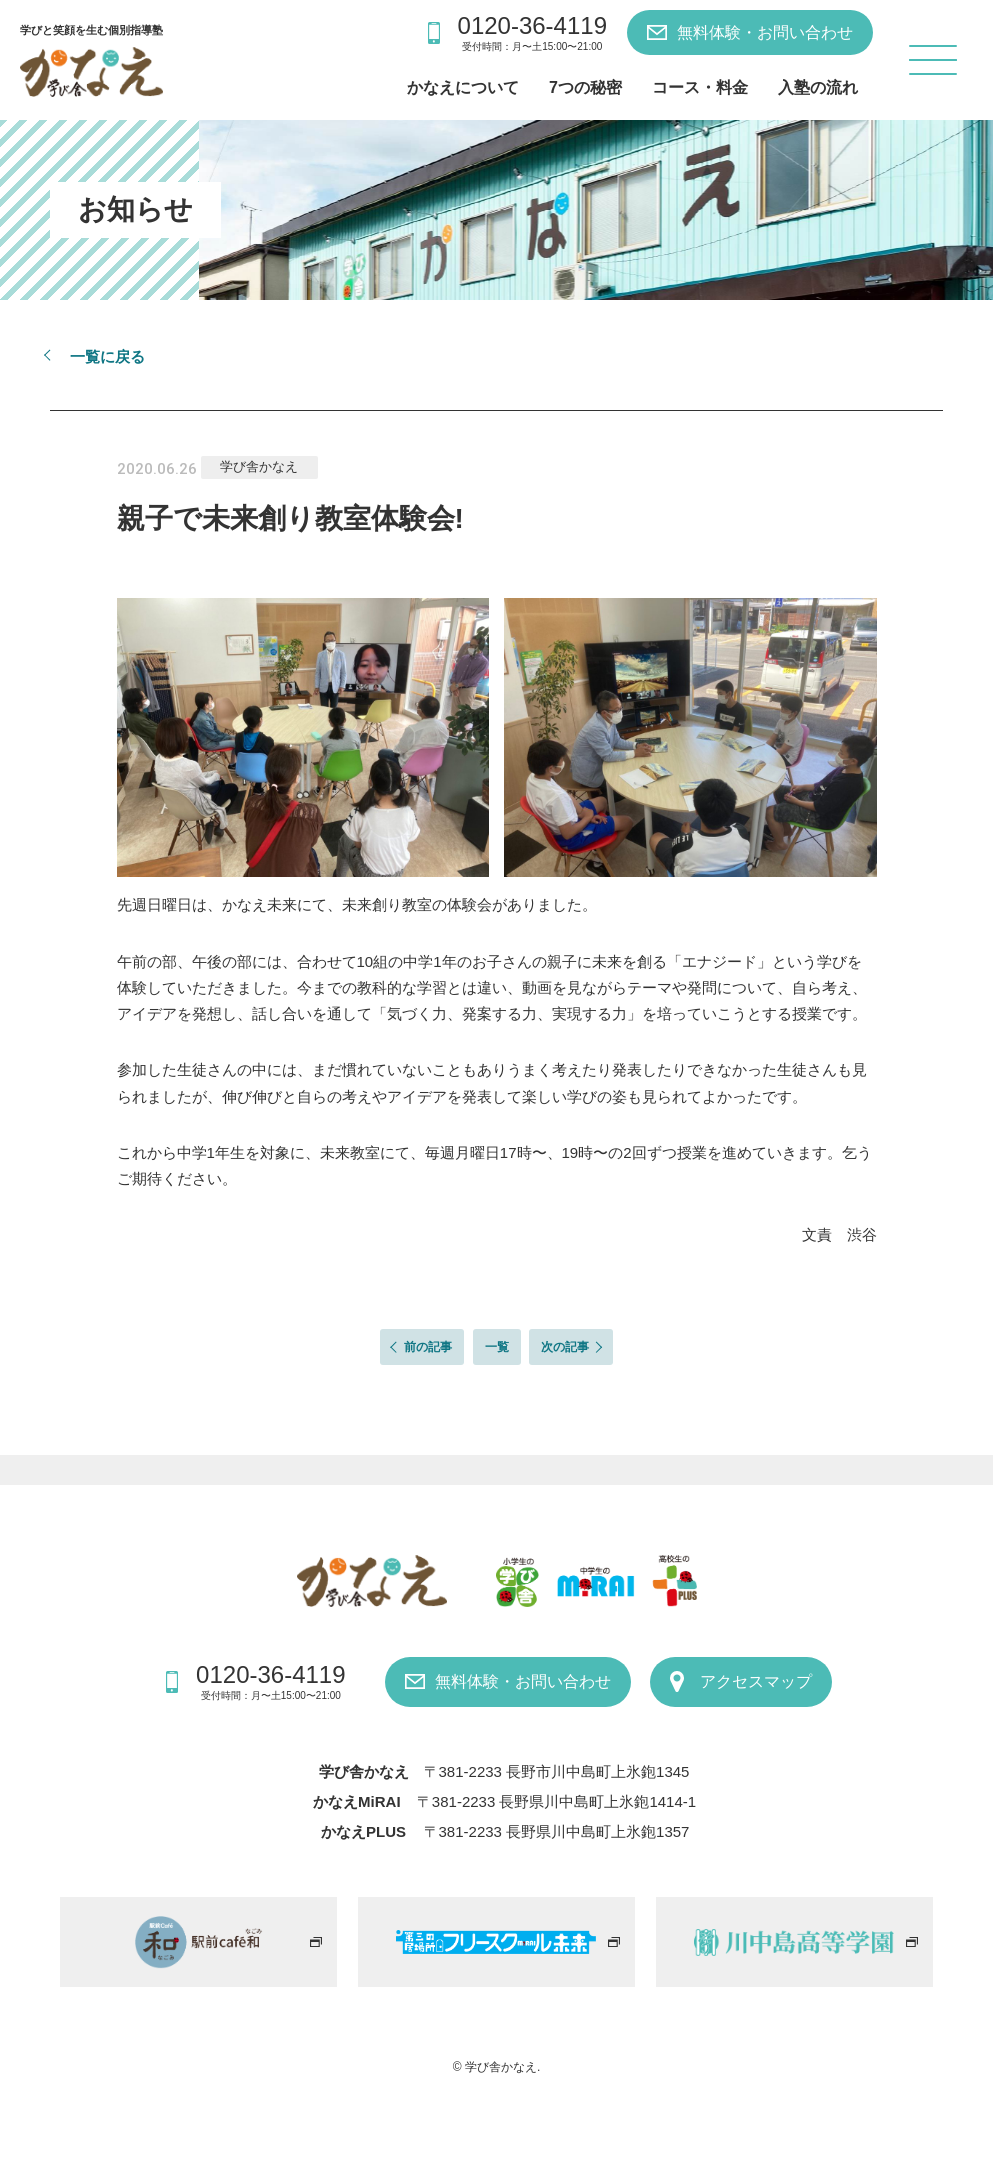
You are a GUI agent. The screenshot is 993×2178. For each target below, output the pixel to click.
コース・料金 (700, 87)
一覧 (497, 1347)
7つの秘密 (585, 87)
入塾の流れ (818, 87)
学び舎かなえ (259, 466)
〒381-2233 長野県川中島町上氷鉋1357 (557, 1831)
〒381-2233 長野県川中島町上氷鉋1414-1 (556, 1801)
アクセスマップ (756, 1681)
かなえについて (463, 87)
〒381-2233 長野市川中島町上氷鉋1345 (557, 1771)
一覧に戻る (107, 356)
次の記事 (565, 1347)
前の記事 (428, 1347)
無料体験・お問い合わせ (765, 32)
